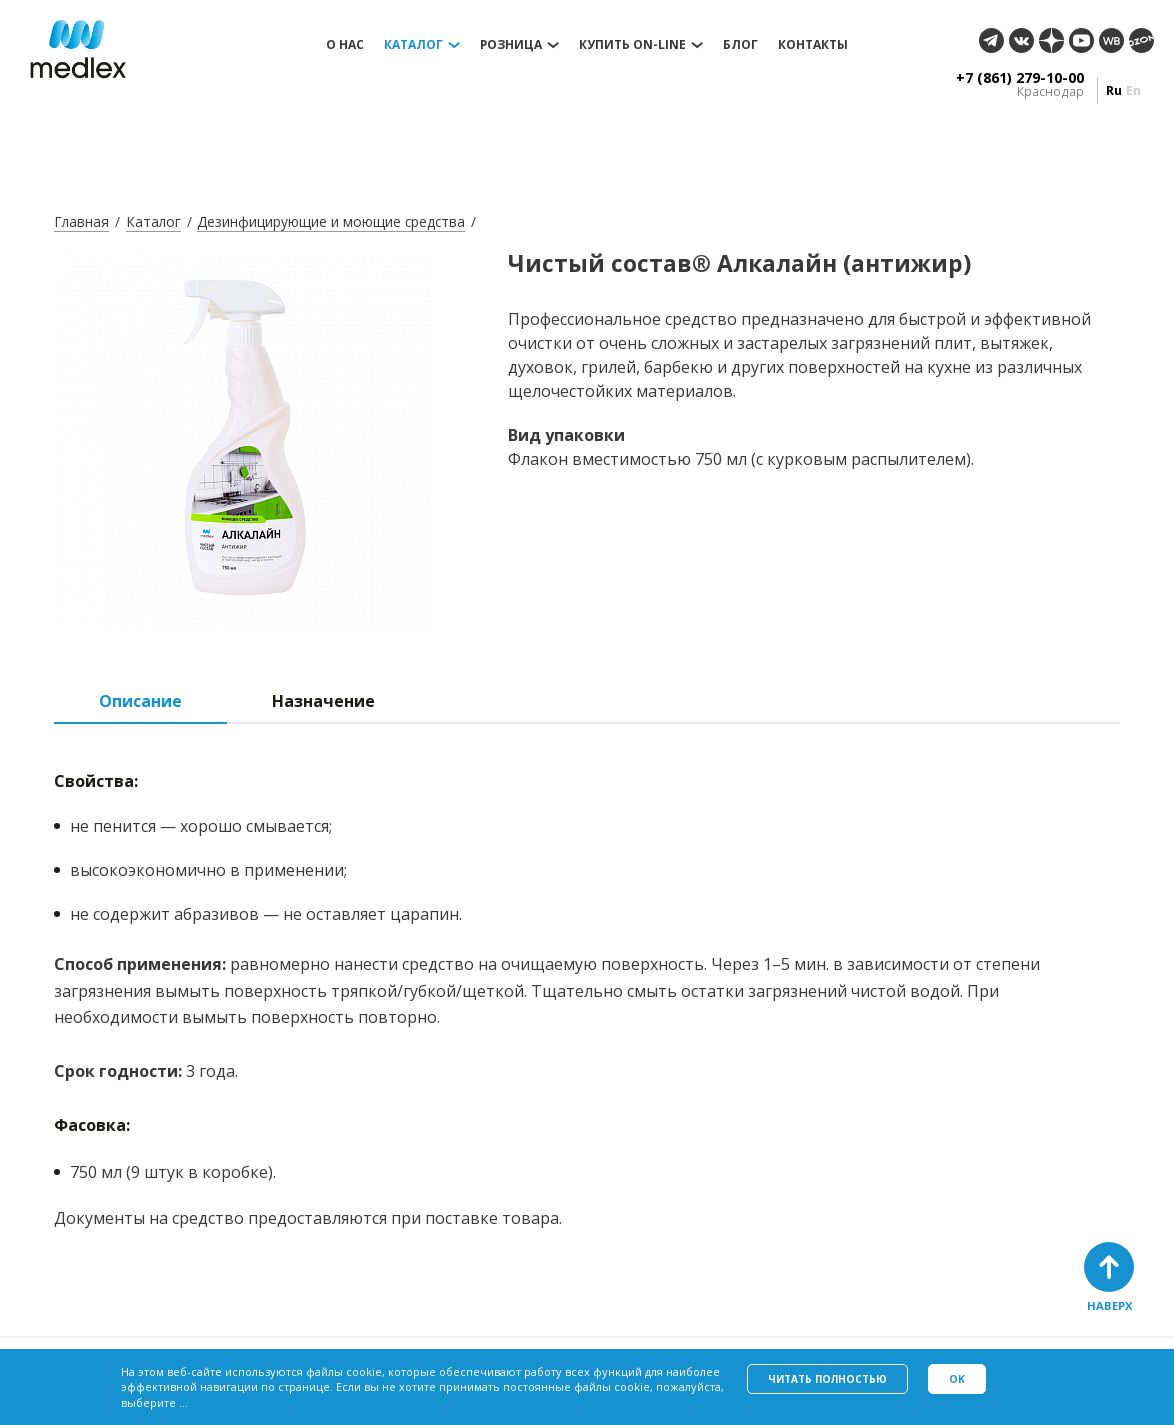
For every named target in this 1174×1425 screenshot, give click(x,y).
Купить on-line (632, 45)
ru (1114, 90)
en (1133, 90)
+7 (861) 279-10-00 (1020, 78)
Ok (957, 1379)
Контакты (813, 45)
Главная (81, 221)
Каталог (413, 45)
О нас (345, 45)
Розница (511, 45)
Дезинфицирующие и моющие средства (331, 221)
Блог (740, 45)
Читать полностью (827, 1379)
